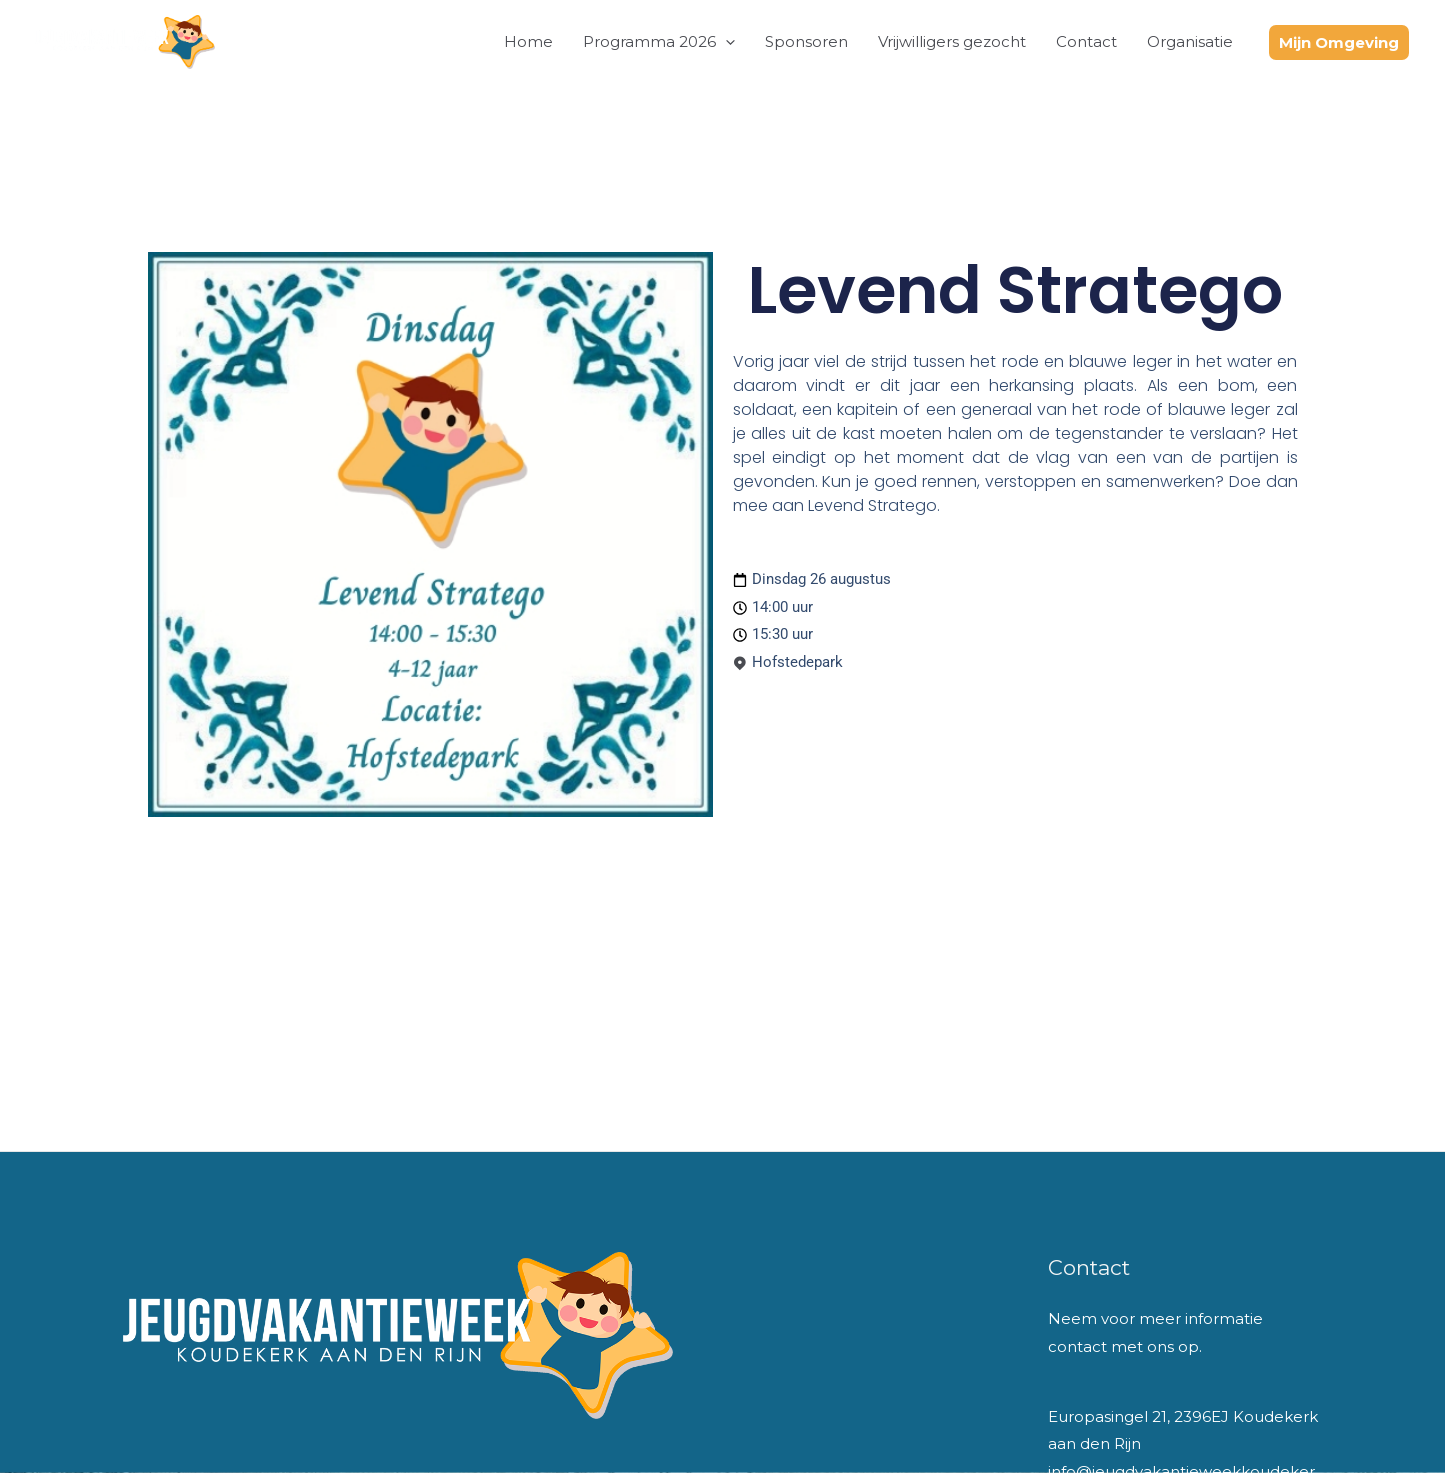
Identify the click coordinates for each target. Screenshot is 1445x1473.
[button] (725, 42)
